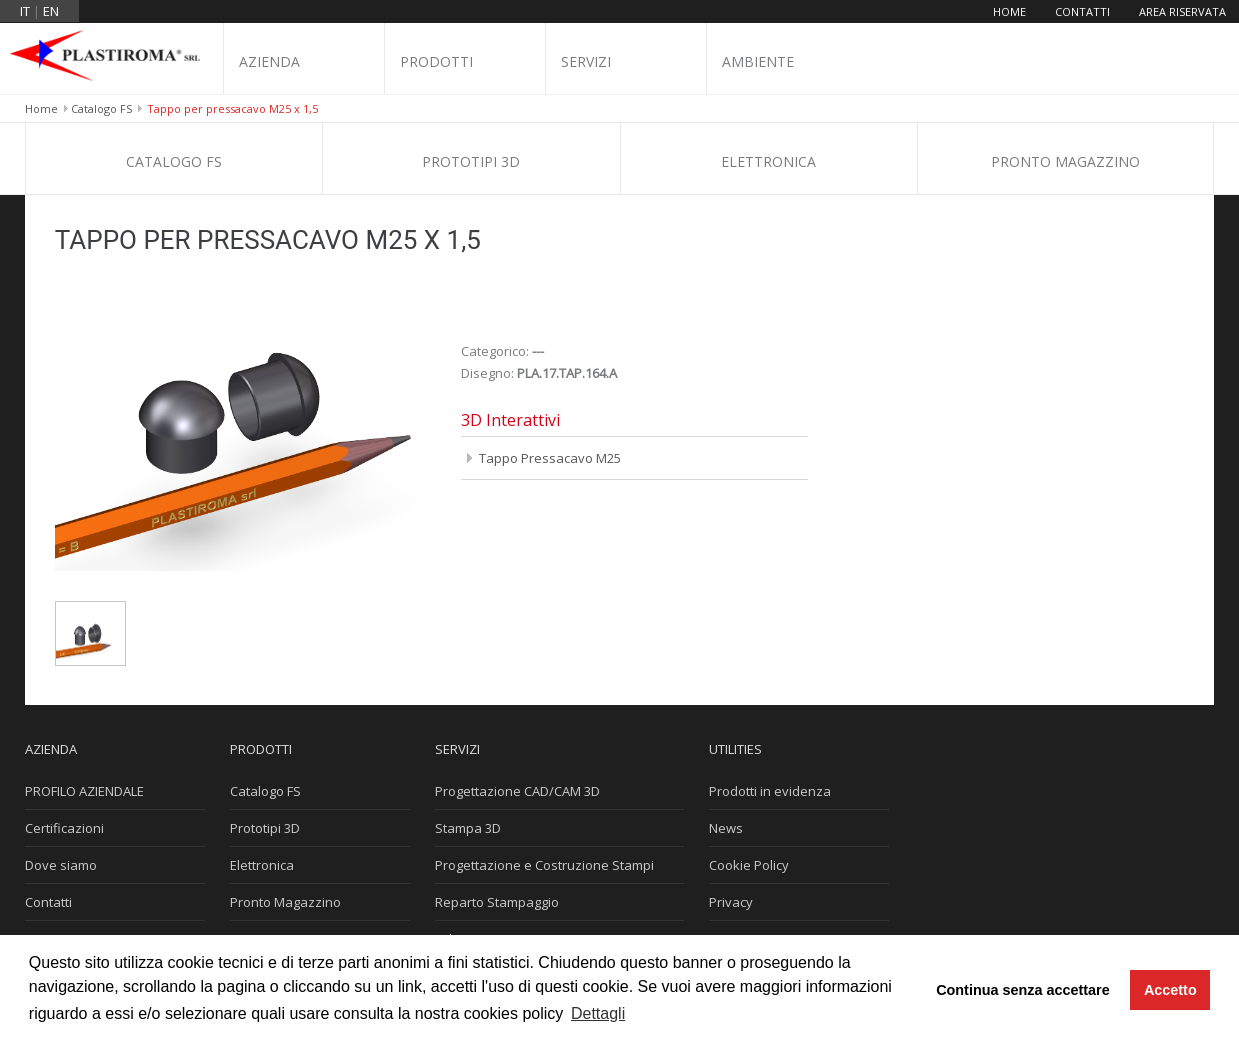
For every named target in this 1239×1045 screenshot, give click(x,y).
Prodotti (436, 61)
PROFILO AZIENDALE (84, 791)
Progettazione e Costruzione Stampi (544, 865)
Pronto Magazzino (1065, 161)
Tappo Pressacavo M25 (550, 458)
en (51, 11)
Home (1009, 11)
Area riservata (1182, 11)
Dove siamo (61, 865)
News (726, 828)
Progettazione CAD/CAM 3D (517, 791)
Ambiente (758, 61)
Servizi (586, 61)
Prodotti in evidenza (770, 791)
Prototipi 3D (471, 161)
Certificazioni (64, 828)
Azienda (269, 61)
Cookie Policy (749, 865)
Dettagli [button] (598, 1013)
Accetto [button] (1170, 990)
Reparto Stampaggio (497, 902)
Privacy (731, 902)
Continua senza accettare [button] (1023, 990)
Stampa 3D (468, 828)
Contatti (1082, 11)
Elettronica (768, 161)
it (25, 11)
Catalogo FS (101, 108)
